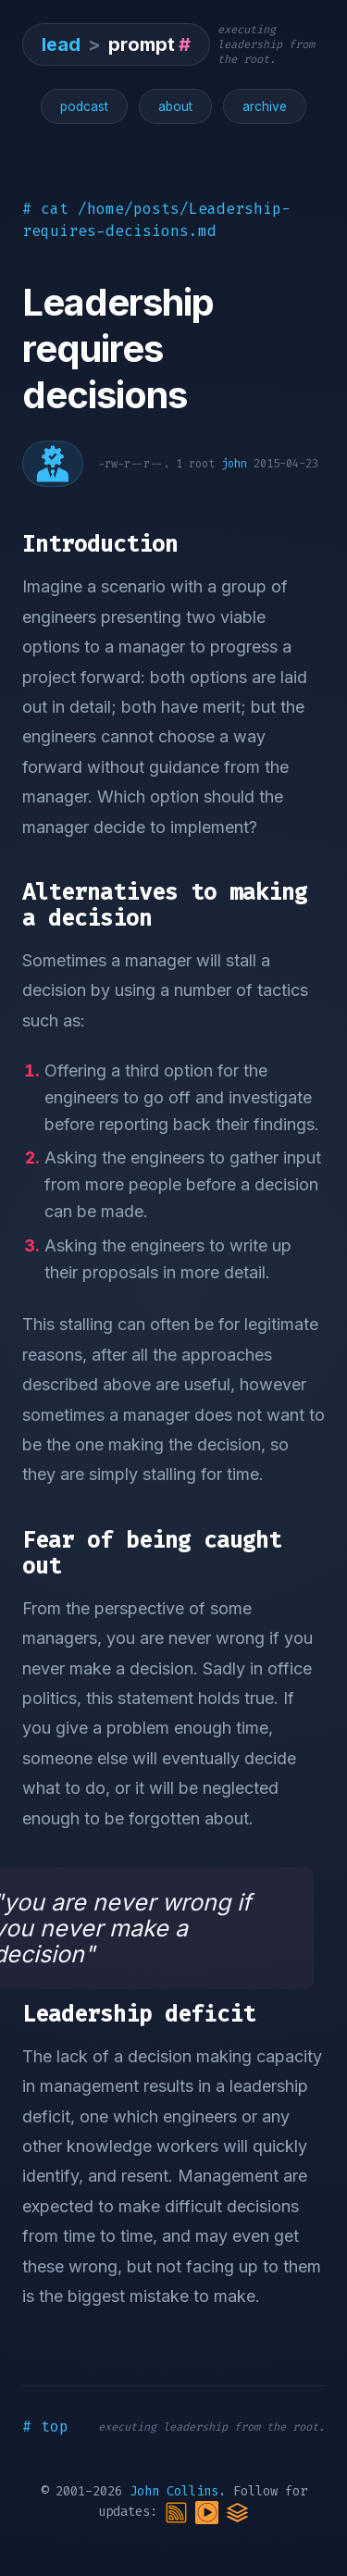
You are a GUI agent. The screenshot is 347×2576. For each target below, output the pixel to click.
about (175, 106)
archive (264, 106)
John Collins (174, 2491)
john (234, 463)
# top (45, 2426)
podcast (84, 106)
